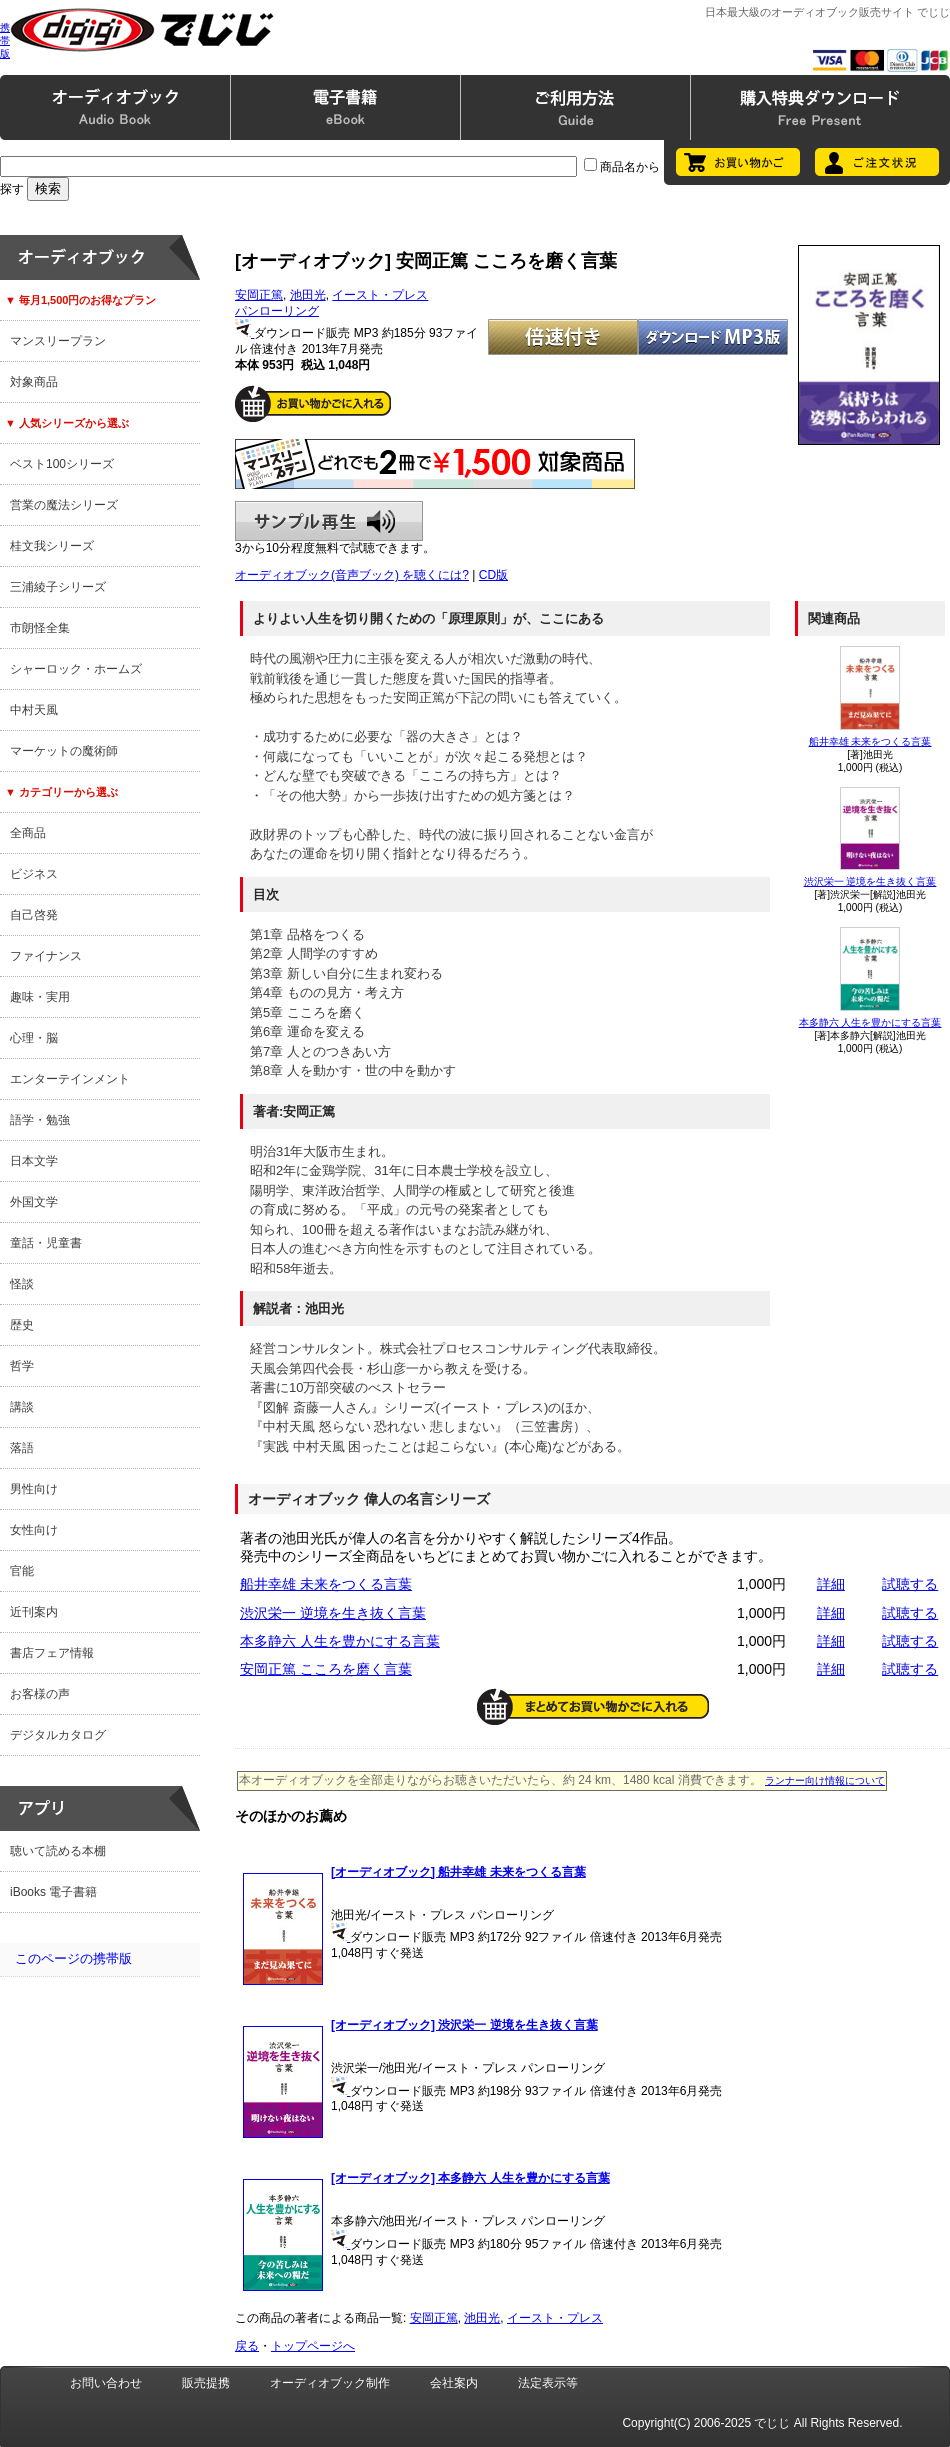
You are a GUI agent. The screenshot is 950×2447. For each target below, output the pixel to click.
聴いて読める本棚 (58, 1851)
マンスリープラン (58, 341)
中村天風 (34, 710)
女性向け (34, 1530)
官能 (22, 1571)
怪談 (22, 1284)
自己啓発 (34, 915)
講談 (22, 1407)
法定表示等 (548, 2383)
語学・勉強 (40, 1120)
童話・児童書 (46, 1243)
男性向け (34, 1489)
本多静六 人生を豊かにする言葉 (870, 1022)
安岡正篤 (259, 295)
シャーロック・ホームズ (76, 669)
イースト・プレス (380, 295)
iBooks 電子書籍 (53, 1892)
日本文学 (34, 1161)
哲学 (22, 1366)
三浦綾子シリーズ (58, 587)
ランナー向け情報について (825, 1780)
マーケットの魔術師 (64, 751)
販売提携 (206, 2383)
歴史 (22, 1325)
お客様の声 (40, 1694)
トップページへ (313, 2346)
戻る (247, 2346)
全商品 (28, 833)
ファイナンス (46, 956)
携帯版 (5, 40)
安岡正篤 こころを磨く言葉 (326, 1669)
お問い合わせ (106, 2383)
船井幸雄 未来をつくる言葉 (870, 741)
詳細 (831, 1584)
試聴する (910, 1584)
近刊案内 (34, 1612)
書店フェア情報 (52, 1653)
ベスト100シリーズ (62, 464)
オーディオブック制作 (330, 2383)
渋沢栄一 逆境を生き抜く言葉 (870, 881)
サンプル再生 (329, 521)
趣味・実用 (40, 997)
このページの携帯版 (73, 1958)
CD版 (493, 575)
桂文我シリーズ (52, 546)
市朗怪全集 (40, 628)
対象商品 (34, 382)
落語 (22, 1448)
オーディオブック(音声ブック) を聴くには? (352, 575)
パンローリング (277, 311)
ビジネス (34, 874)
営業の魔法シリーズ (64, 505)
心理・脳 (34, 1038)
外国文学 (34, 1202)
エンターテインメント (70, 1079)
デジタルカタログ (58, 1735)
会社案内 (454, 2383)
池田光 (308, 295)
